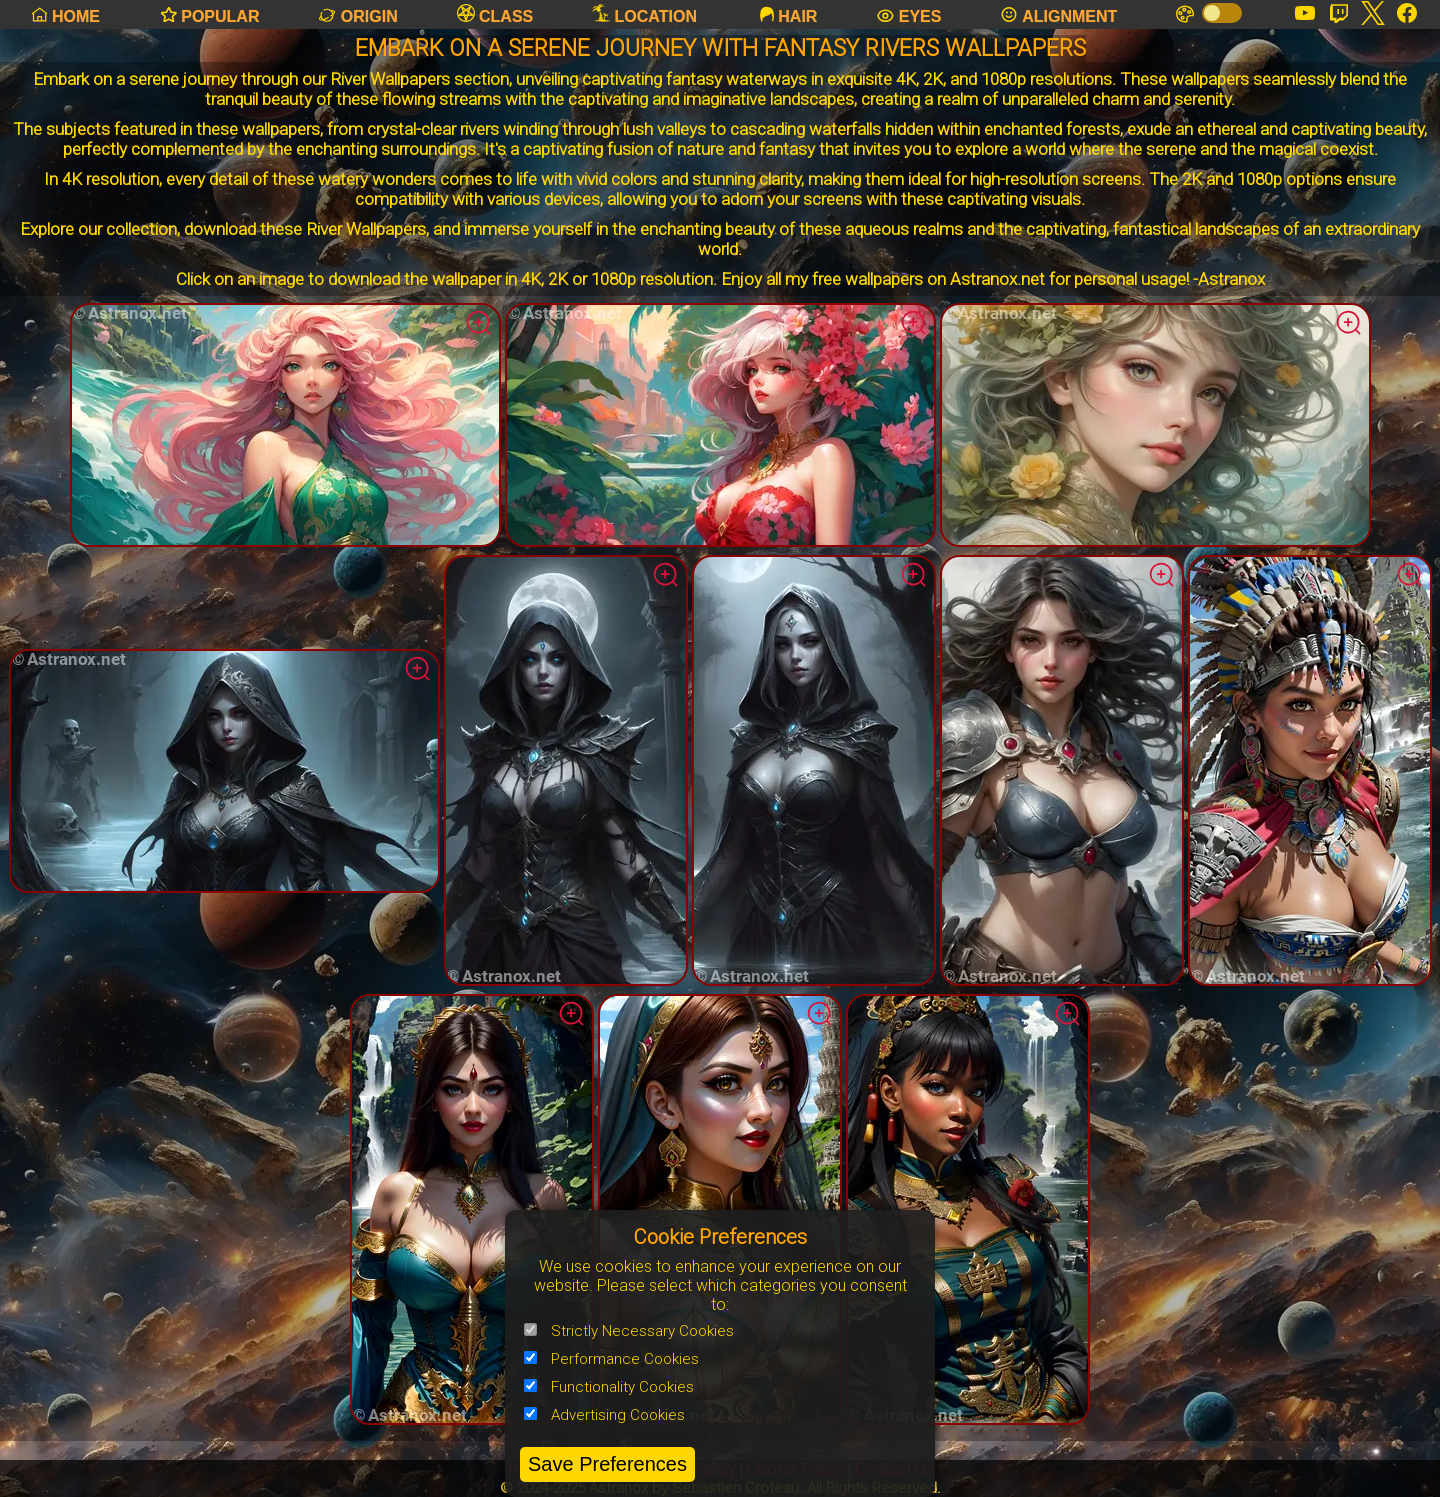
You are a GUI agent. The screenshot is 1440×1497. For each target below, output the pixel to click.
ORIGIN (357, 14)
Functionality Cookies (609, 1387)
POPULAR (209, 14)
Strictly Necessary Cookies (629, 1331)
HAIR (787, 14)
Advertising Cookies (604, 1415)
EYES (908, 14)
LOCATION (644, 14)
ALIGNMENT (1058, 14)
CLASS (495, 14)
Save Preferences (607, 1464)
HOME (64, 14)
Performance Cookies (611, 1359)
